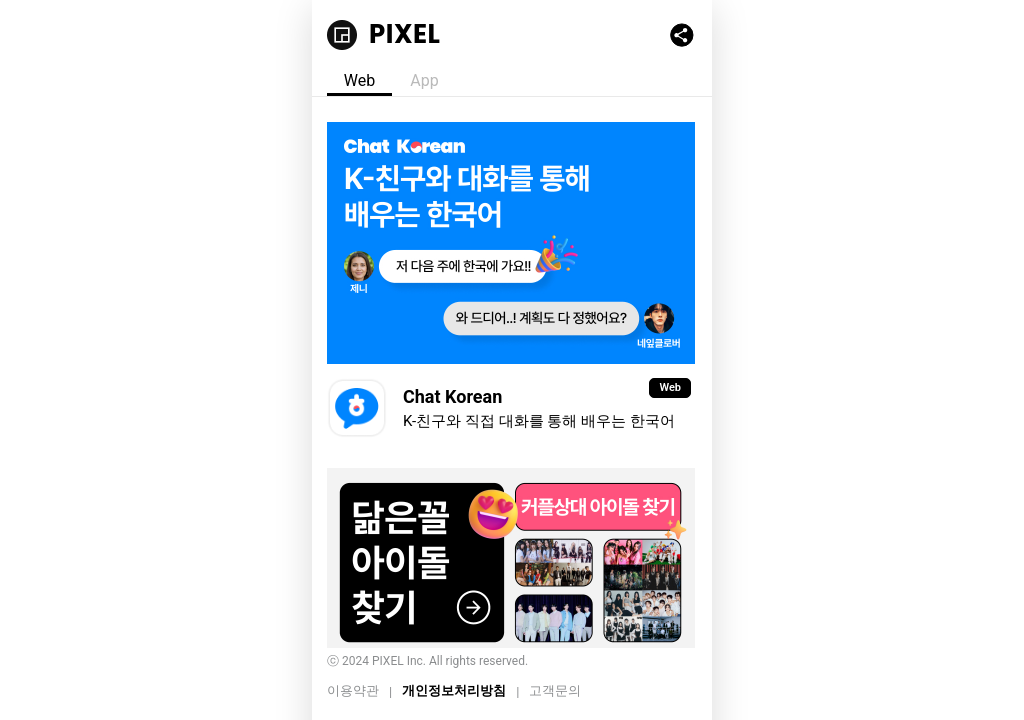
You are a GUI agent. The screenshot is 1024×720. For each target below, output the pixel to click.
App (424, 80)
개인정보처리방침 (454, 690)
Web (359, 80)
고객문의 (555, 690)
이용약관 (353, 690)
